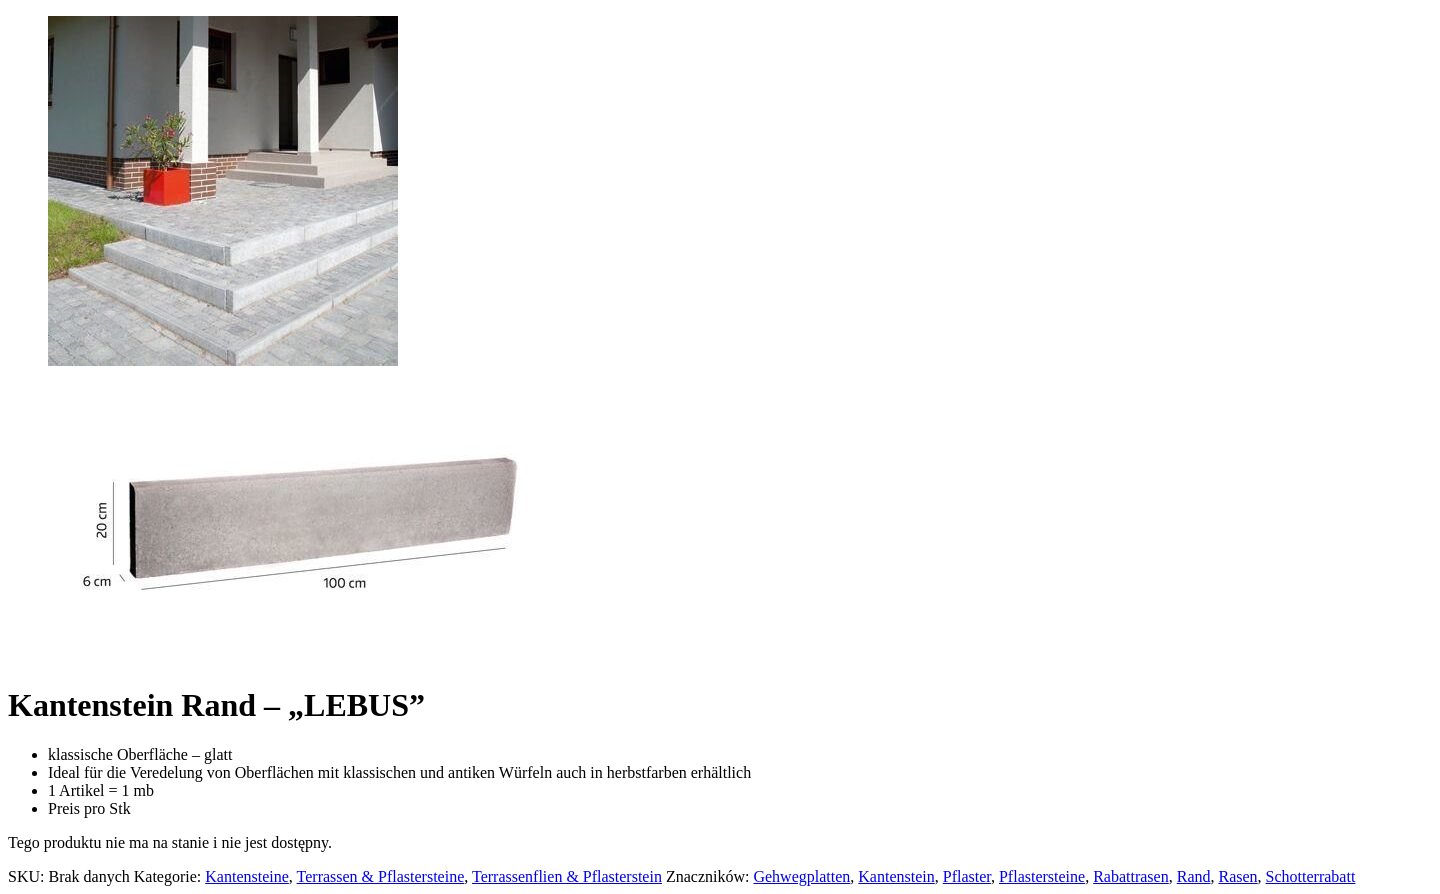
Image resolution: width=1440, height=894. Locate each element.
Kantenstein (896, 876)
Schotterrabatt (1311, 876)
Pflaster (967, 876)
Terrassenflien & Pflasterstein (567, 876)
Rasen (1237, 876)
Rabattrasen (1131, 876)
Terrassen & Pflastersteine (381, 876)
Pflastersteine (1042, 876)
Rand (1194, 876)
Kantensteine (247, 876)
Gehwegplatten (801, 876)
